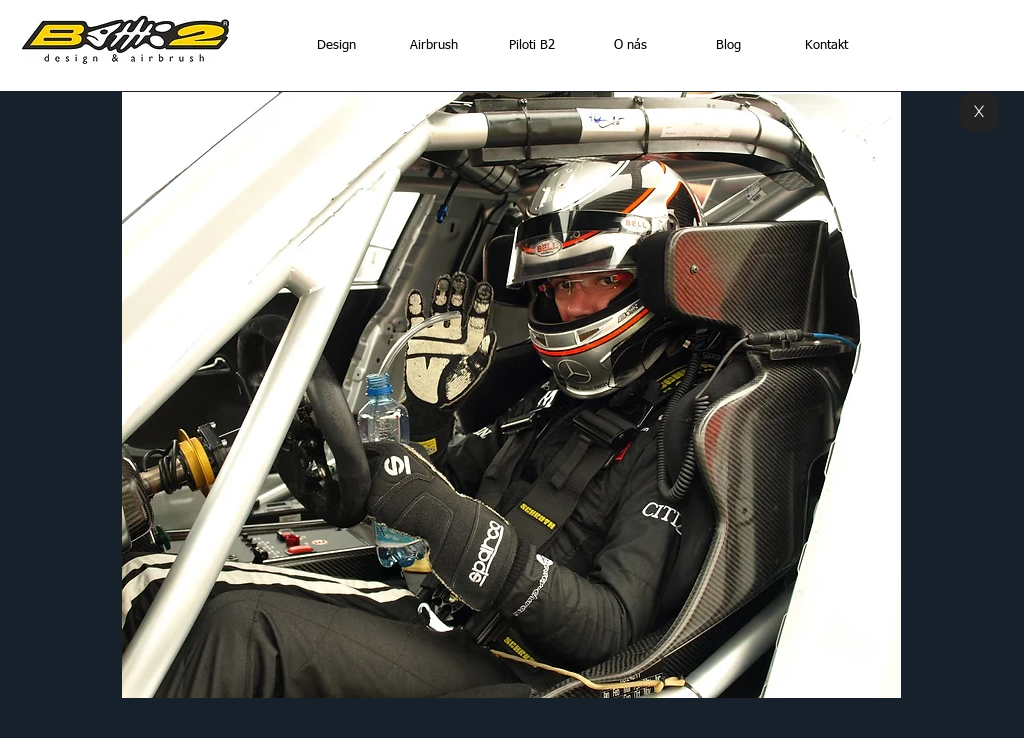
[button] (511, 395)
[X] (979, 112)
